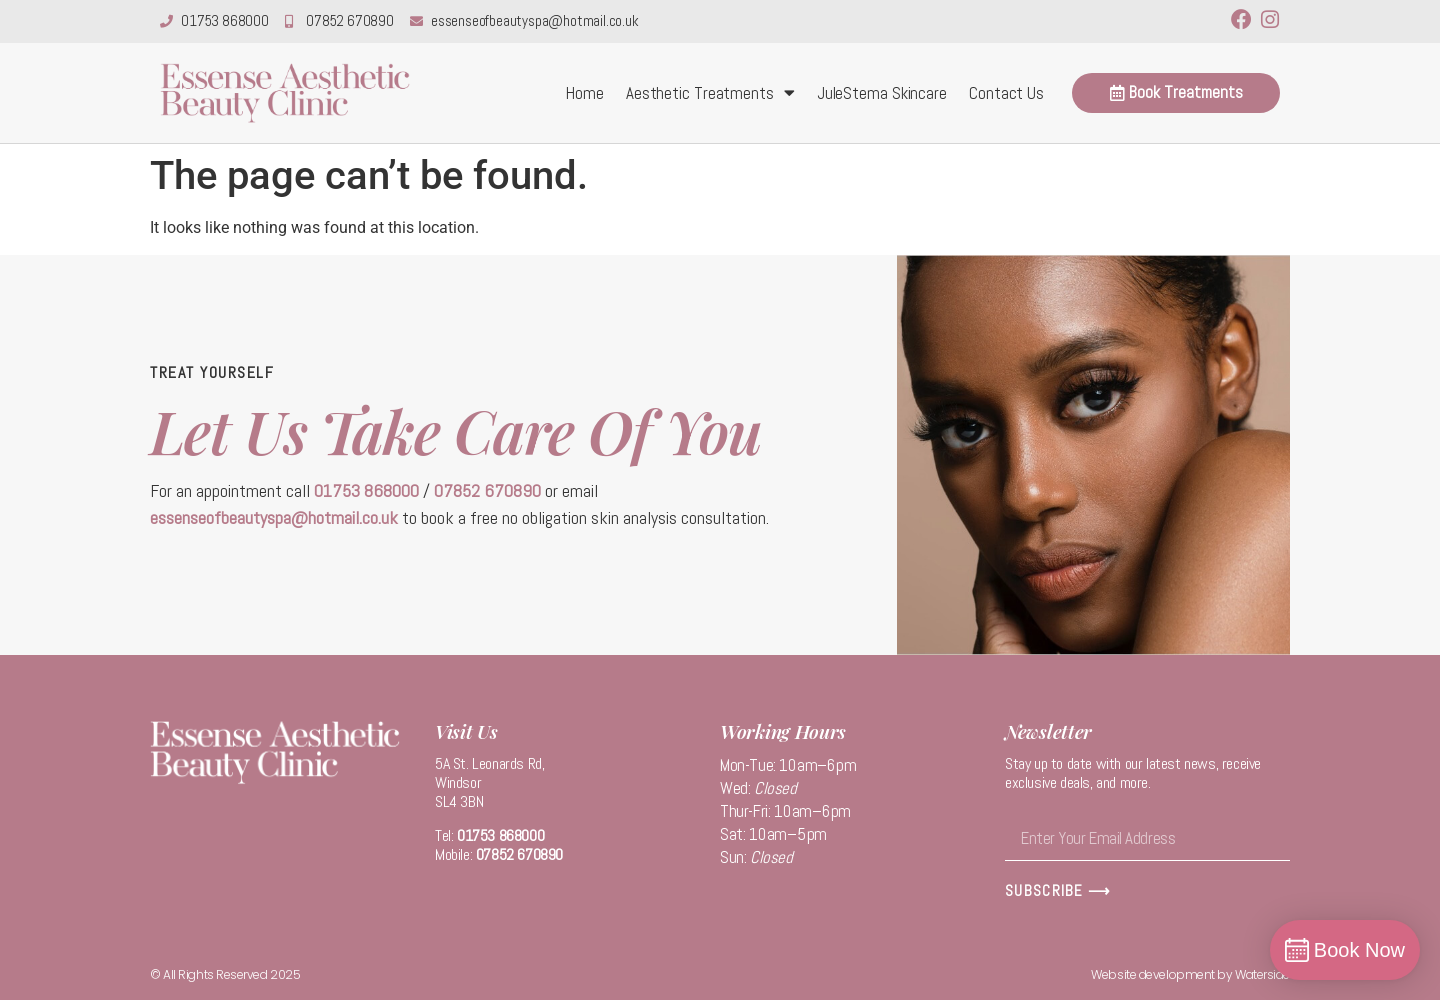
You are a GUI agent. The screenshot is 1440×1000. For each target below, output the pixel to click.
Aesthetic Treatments (710, 92)
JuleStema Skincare (882, 93)
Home (585, 93)
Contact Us (1006, 93)
